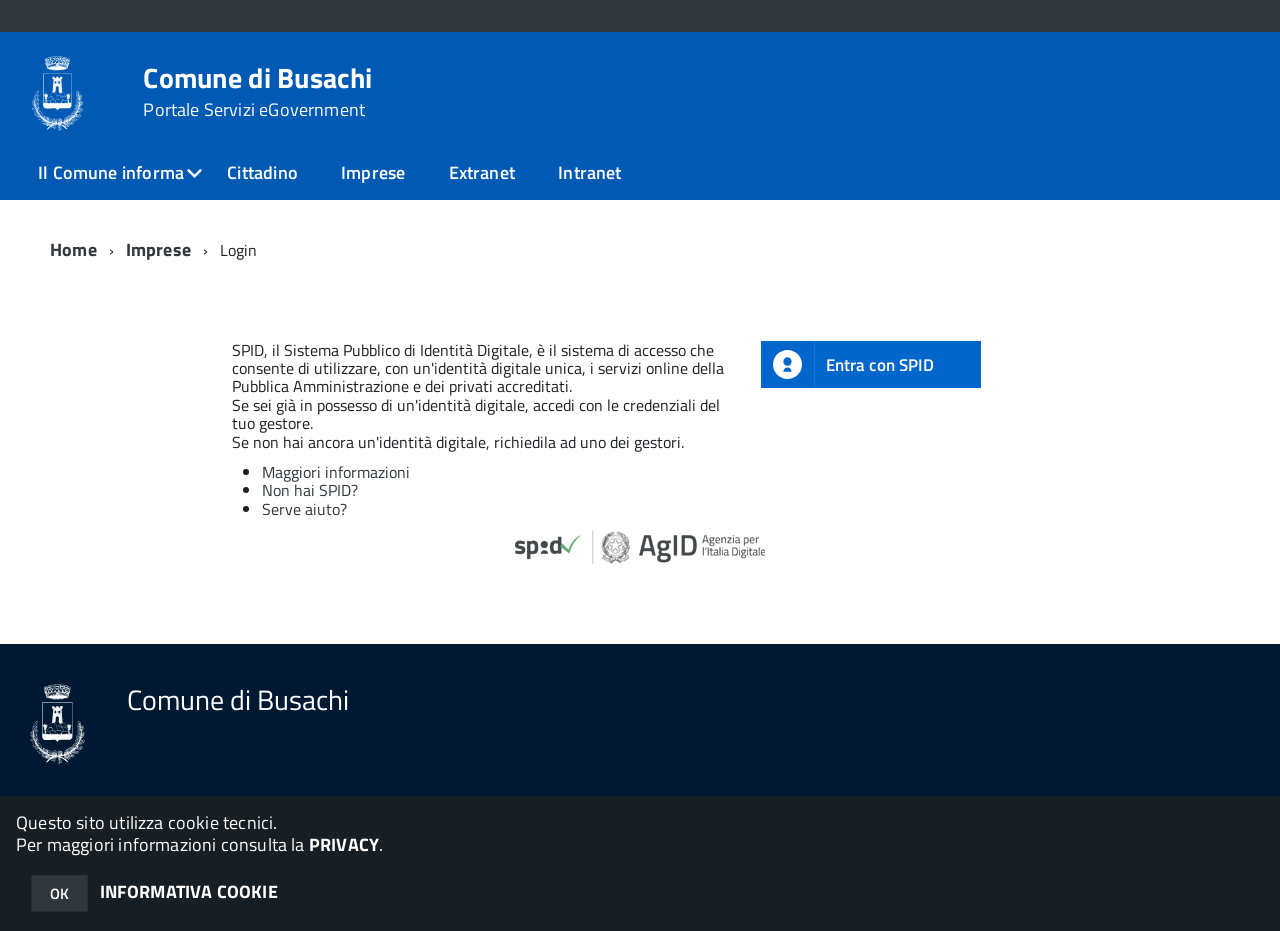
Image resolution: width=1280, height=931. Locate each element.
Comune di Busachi (257, 92)
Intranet (589, 172)
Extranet (482, 172)
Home (73, 249)
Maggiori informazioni (336, 472)
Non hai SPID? (310, 490)
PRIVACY (344, 844)
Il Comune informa (111, 172)
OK (59, 893)
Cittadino (262, 172)
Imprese (373, 172)
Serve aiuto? (304, 509)
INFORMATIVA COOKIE (189, 891)
